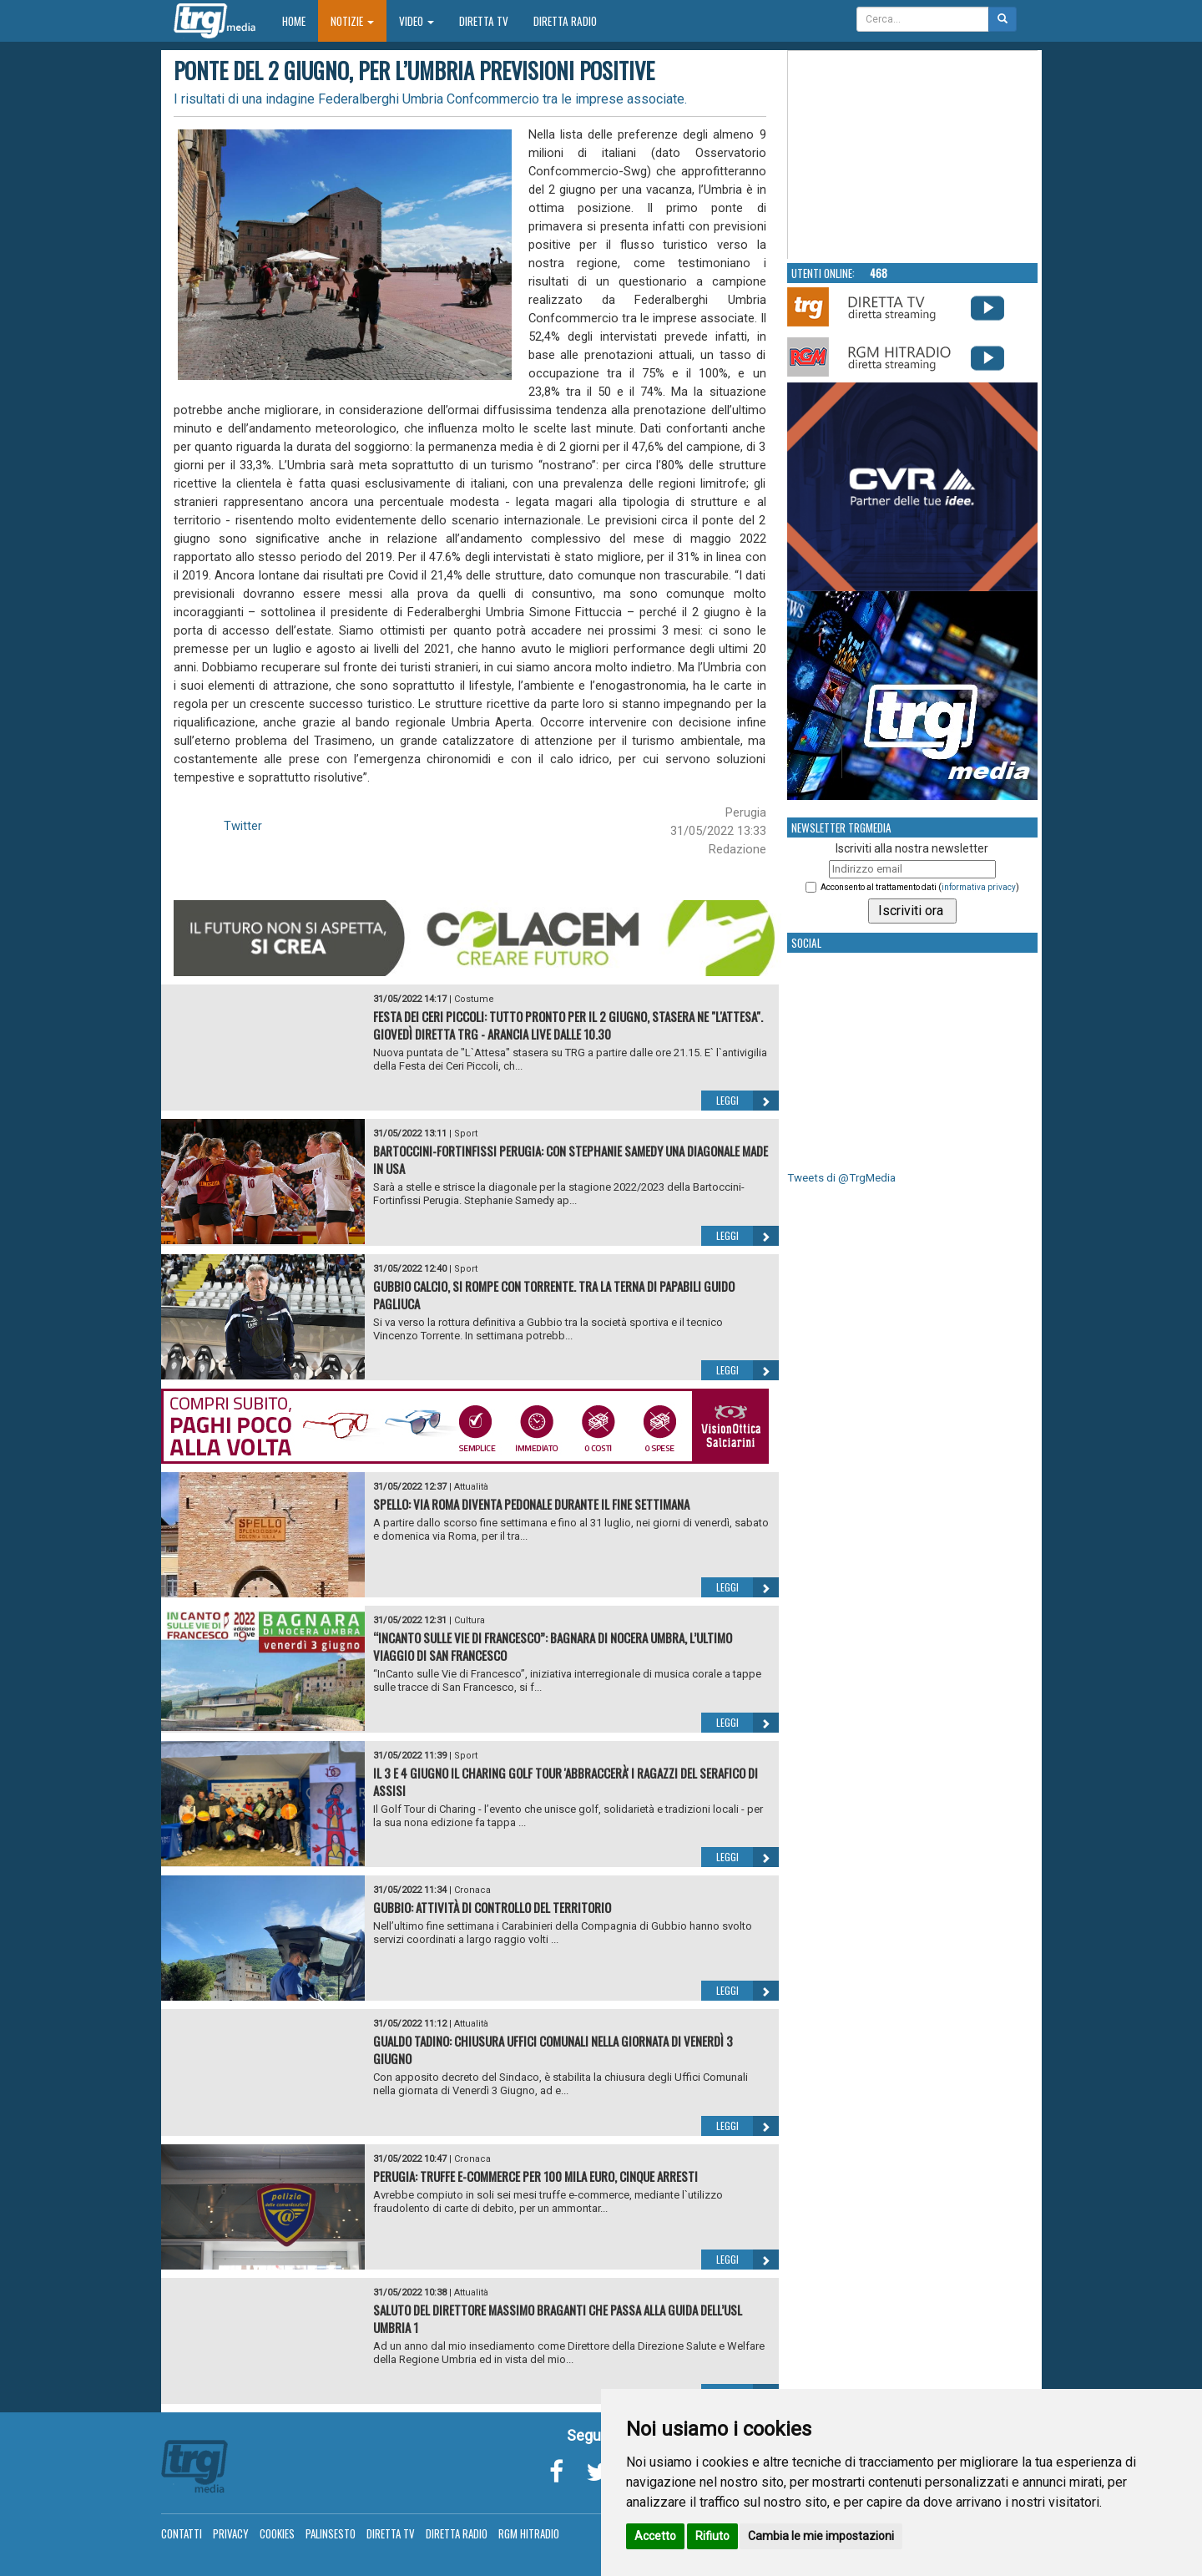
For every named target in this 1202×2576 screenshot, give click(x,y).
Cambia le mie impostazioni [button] (821, 2536)
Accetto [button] (655, 2536)
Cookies (277, 2533)
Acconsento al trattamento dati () (920, 887)
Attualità (471, 1486)
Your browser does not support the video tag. (913, 155)
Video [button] (416, 21)
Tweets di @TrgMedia (841, 1178)
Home (300, 20)
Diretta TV (483, 21)
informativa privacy (979, 887)
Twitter (243, 825)
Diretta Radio (565, 21)
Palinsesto (331, 2533)
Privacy (231, 2533)
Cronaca (472, 1890)
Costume (474, 999)
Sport (465, 1133)
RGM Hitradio (528, 2533)
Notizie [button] (352, 21)
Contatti (181, 2533)
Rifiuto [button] (712, 2536)
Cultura (469, 1620)
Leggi (747, 1101)
